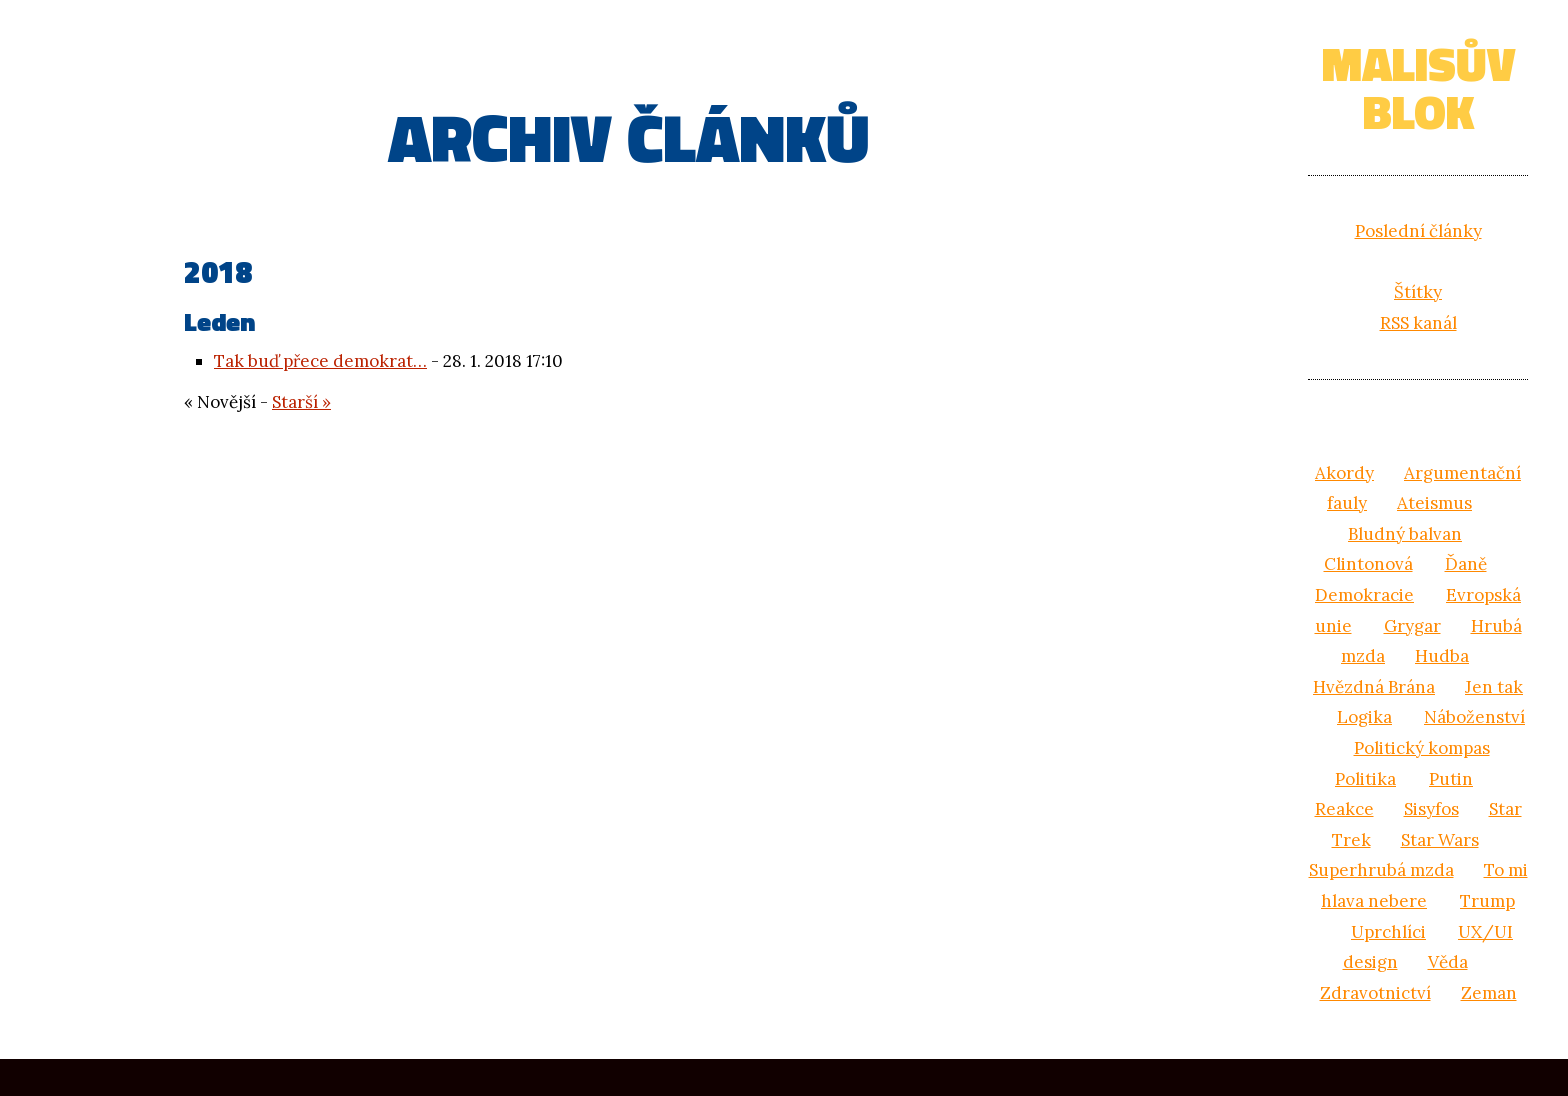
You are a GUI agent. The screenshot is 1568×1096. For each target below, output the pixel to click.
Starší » (301, 402)
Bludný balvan (1405, 534)
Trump (1487, 901)
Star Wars (1440, 840)
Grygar (1412, 626)
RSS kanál (1418, 323)
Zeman (1489, 993)
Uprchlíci (1388, 932)
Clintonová (1368, 564)
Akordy (1344, 473)
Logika (1364, 717)
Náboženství (1474, 717)
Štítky (1418, 292)
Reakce (1344, 809)
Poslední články (1418, 231)
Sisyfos (1431, 809)
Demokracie (1364, 595)
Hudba (1442, 656)
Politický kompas (1422, 748)
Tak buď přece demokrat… (320, 361)
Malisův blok (1418, 87)
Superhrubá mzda (1381, 870)
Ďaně (1466, 564)
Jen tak (1494, 687)
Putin (1451, 779)
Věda (1448, 962)
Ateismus (1434, 503)
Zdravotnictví (1375, 993)
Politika (1365, 779)
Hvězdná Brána (1374, 687)
